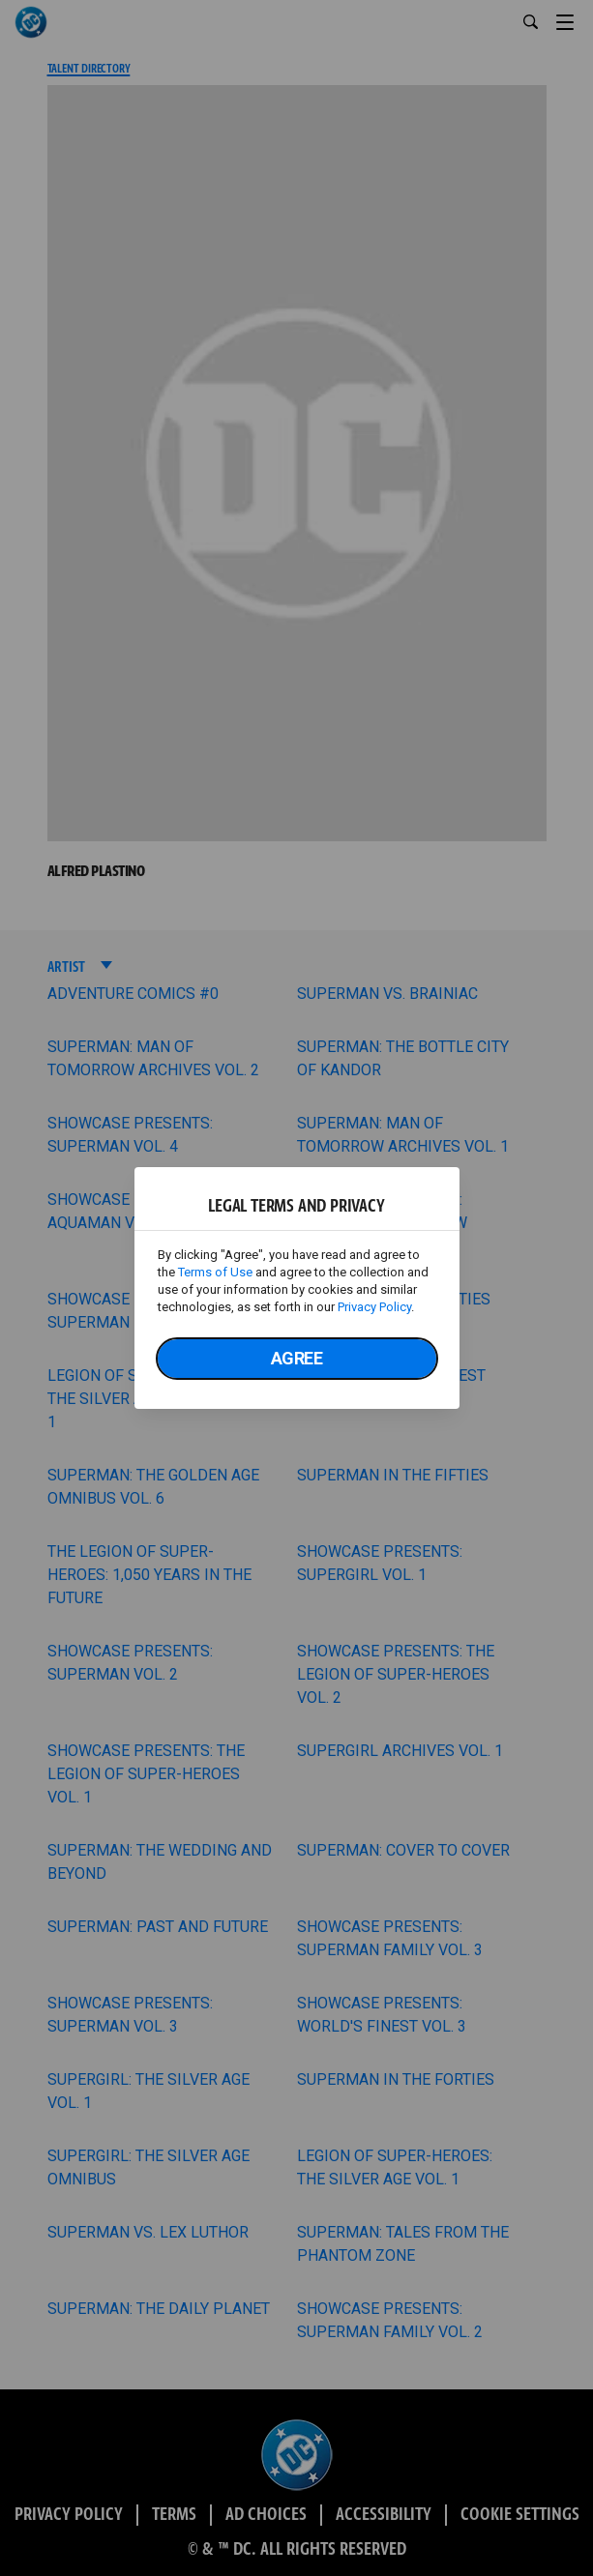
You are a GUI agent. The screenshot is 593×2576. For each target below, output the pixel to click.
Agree (297, 1358)
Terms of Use (215, 1272)
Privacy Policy (374, 1307)
